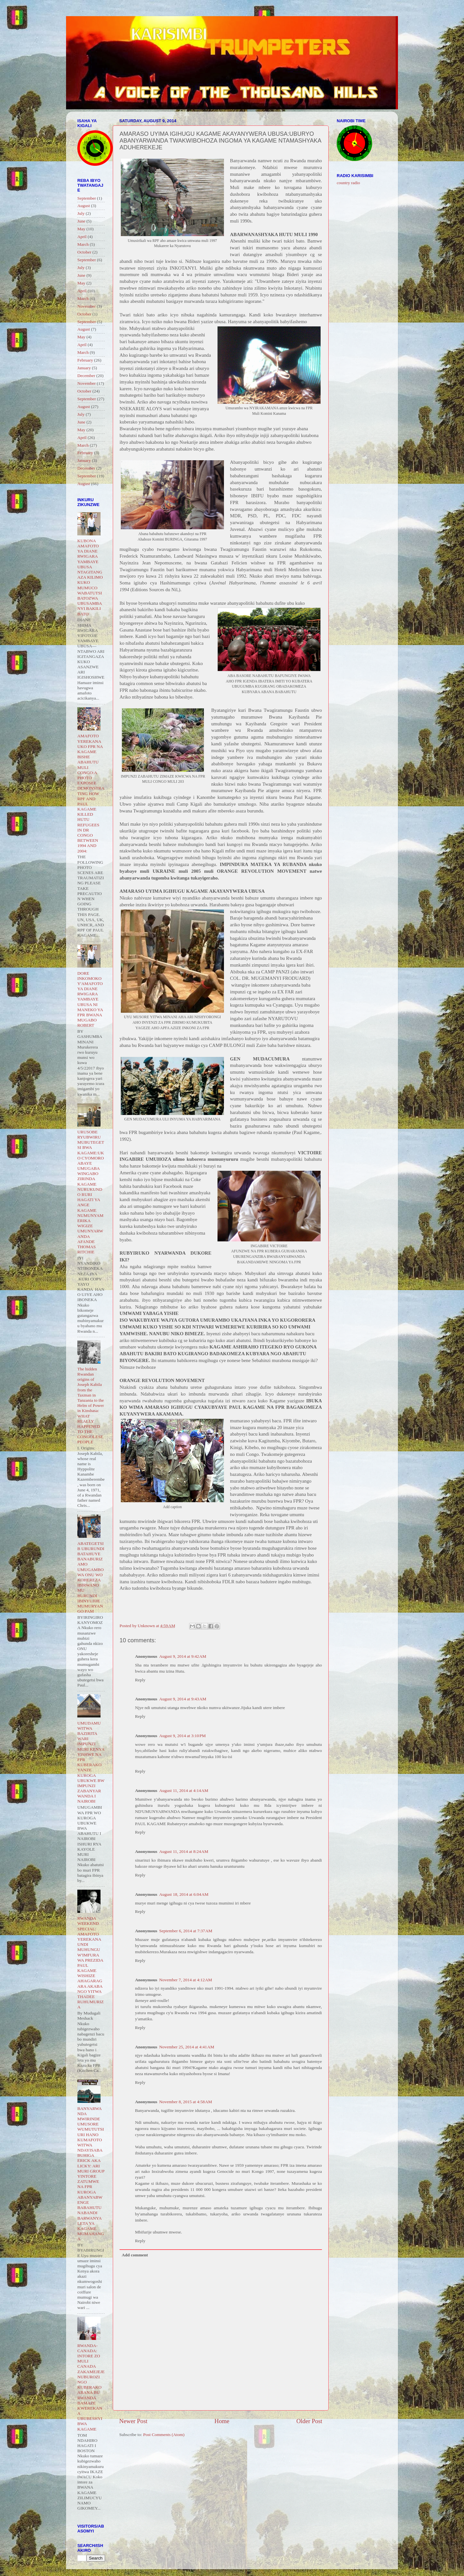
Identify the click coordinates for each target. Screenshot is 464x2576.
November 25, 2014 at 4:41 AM (186, 2046)
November (86, 306)
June (81, 221)
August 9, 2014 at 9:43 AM (182, 1698)
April (82, 236)
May (81, 228)
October (84, 252)
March (83, 244)
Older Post (309, 2421)
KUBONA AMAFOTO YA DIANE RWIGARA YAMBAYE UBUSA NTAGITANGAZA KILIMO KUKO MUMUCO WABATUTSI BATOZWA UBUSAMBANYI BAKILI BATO (90, 577)
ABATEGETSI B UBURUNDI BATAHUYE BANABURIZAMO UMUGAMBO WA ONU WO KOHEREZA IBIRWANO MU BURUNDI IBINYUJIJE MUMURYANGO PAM (90, 1577)
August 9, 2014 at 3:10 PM (182, 1735)
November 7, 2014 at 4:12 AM (185, 1979)
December (86, 375)
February (85, 360)
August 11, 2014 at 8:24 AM (183, 1851)
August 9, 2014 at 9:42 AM (182, 1656)
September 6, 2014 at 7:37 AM (185, 1930)
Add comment (135, 2255)
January (84, 367)
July (81, 213)
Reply (140, 1679)
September (86, 198)
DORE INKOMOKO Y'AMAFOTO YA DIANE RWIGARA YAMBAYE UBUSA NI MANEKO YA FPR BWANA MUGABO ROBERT (90, 999)
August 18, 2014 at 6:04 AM (183, 1894)
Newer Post (133, 2421)
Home (222, 2421)
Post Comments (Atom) (163, 2434)
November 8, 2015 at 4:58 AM (185, 2101)
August (83, 205)
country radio (348, 182)
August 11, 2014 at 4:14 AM (183, 1790)
